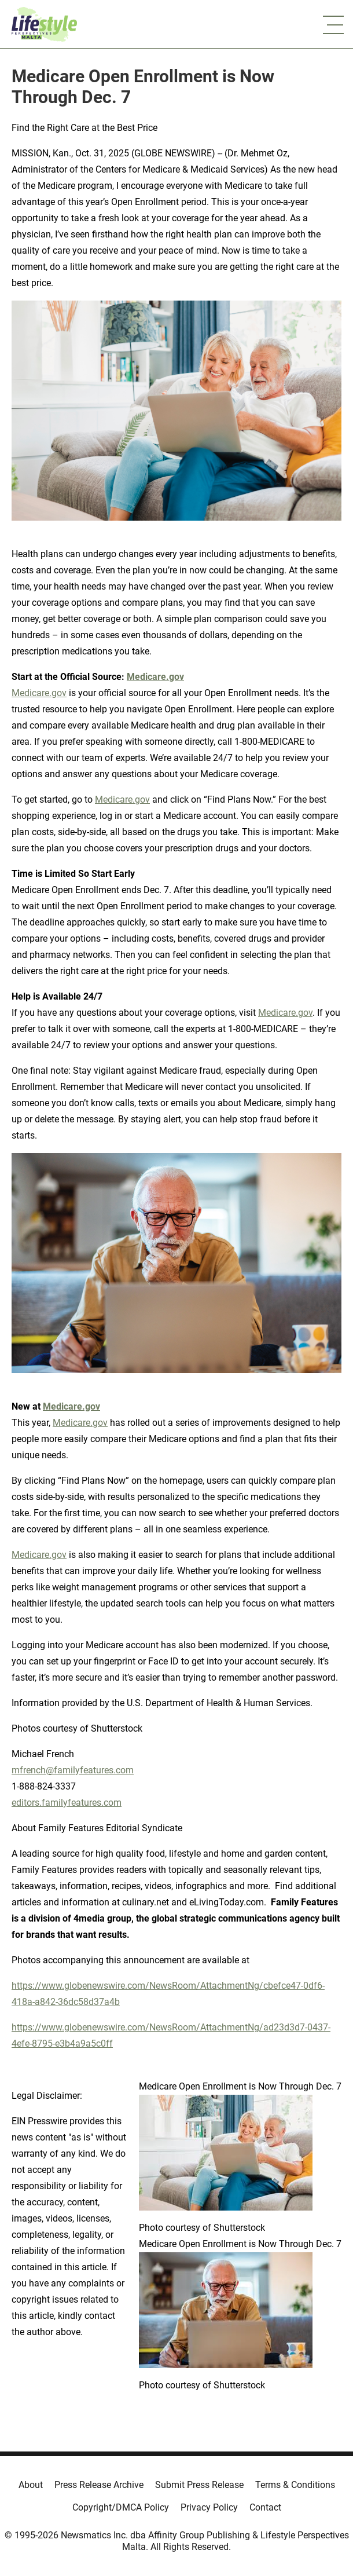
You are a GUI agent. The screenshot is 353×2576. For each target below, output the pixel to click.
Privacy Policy (209, 2507)
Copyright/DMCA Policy (120, 2507)
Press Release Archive (99, 2484)
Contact (265, 2507)
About (31, 2484)
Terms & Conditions (295, 2484)
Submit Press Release (199, 2484)
